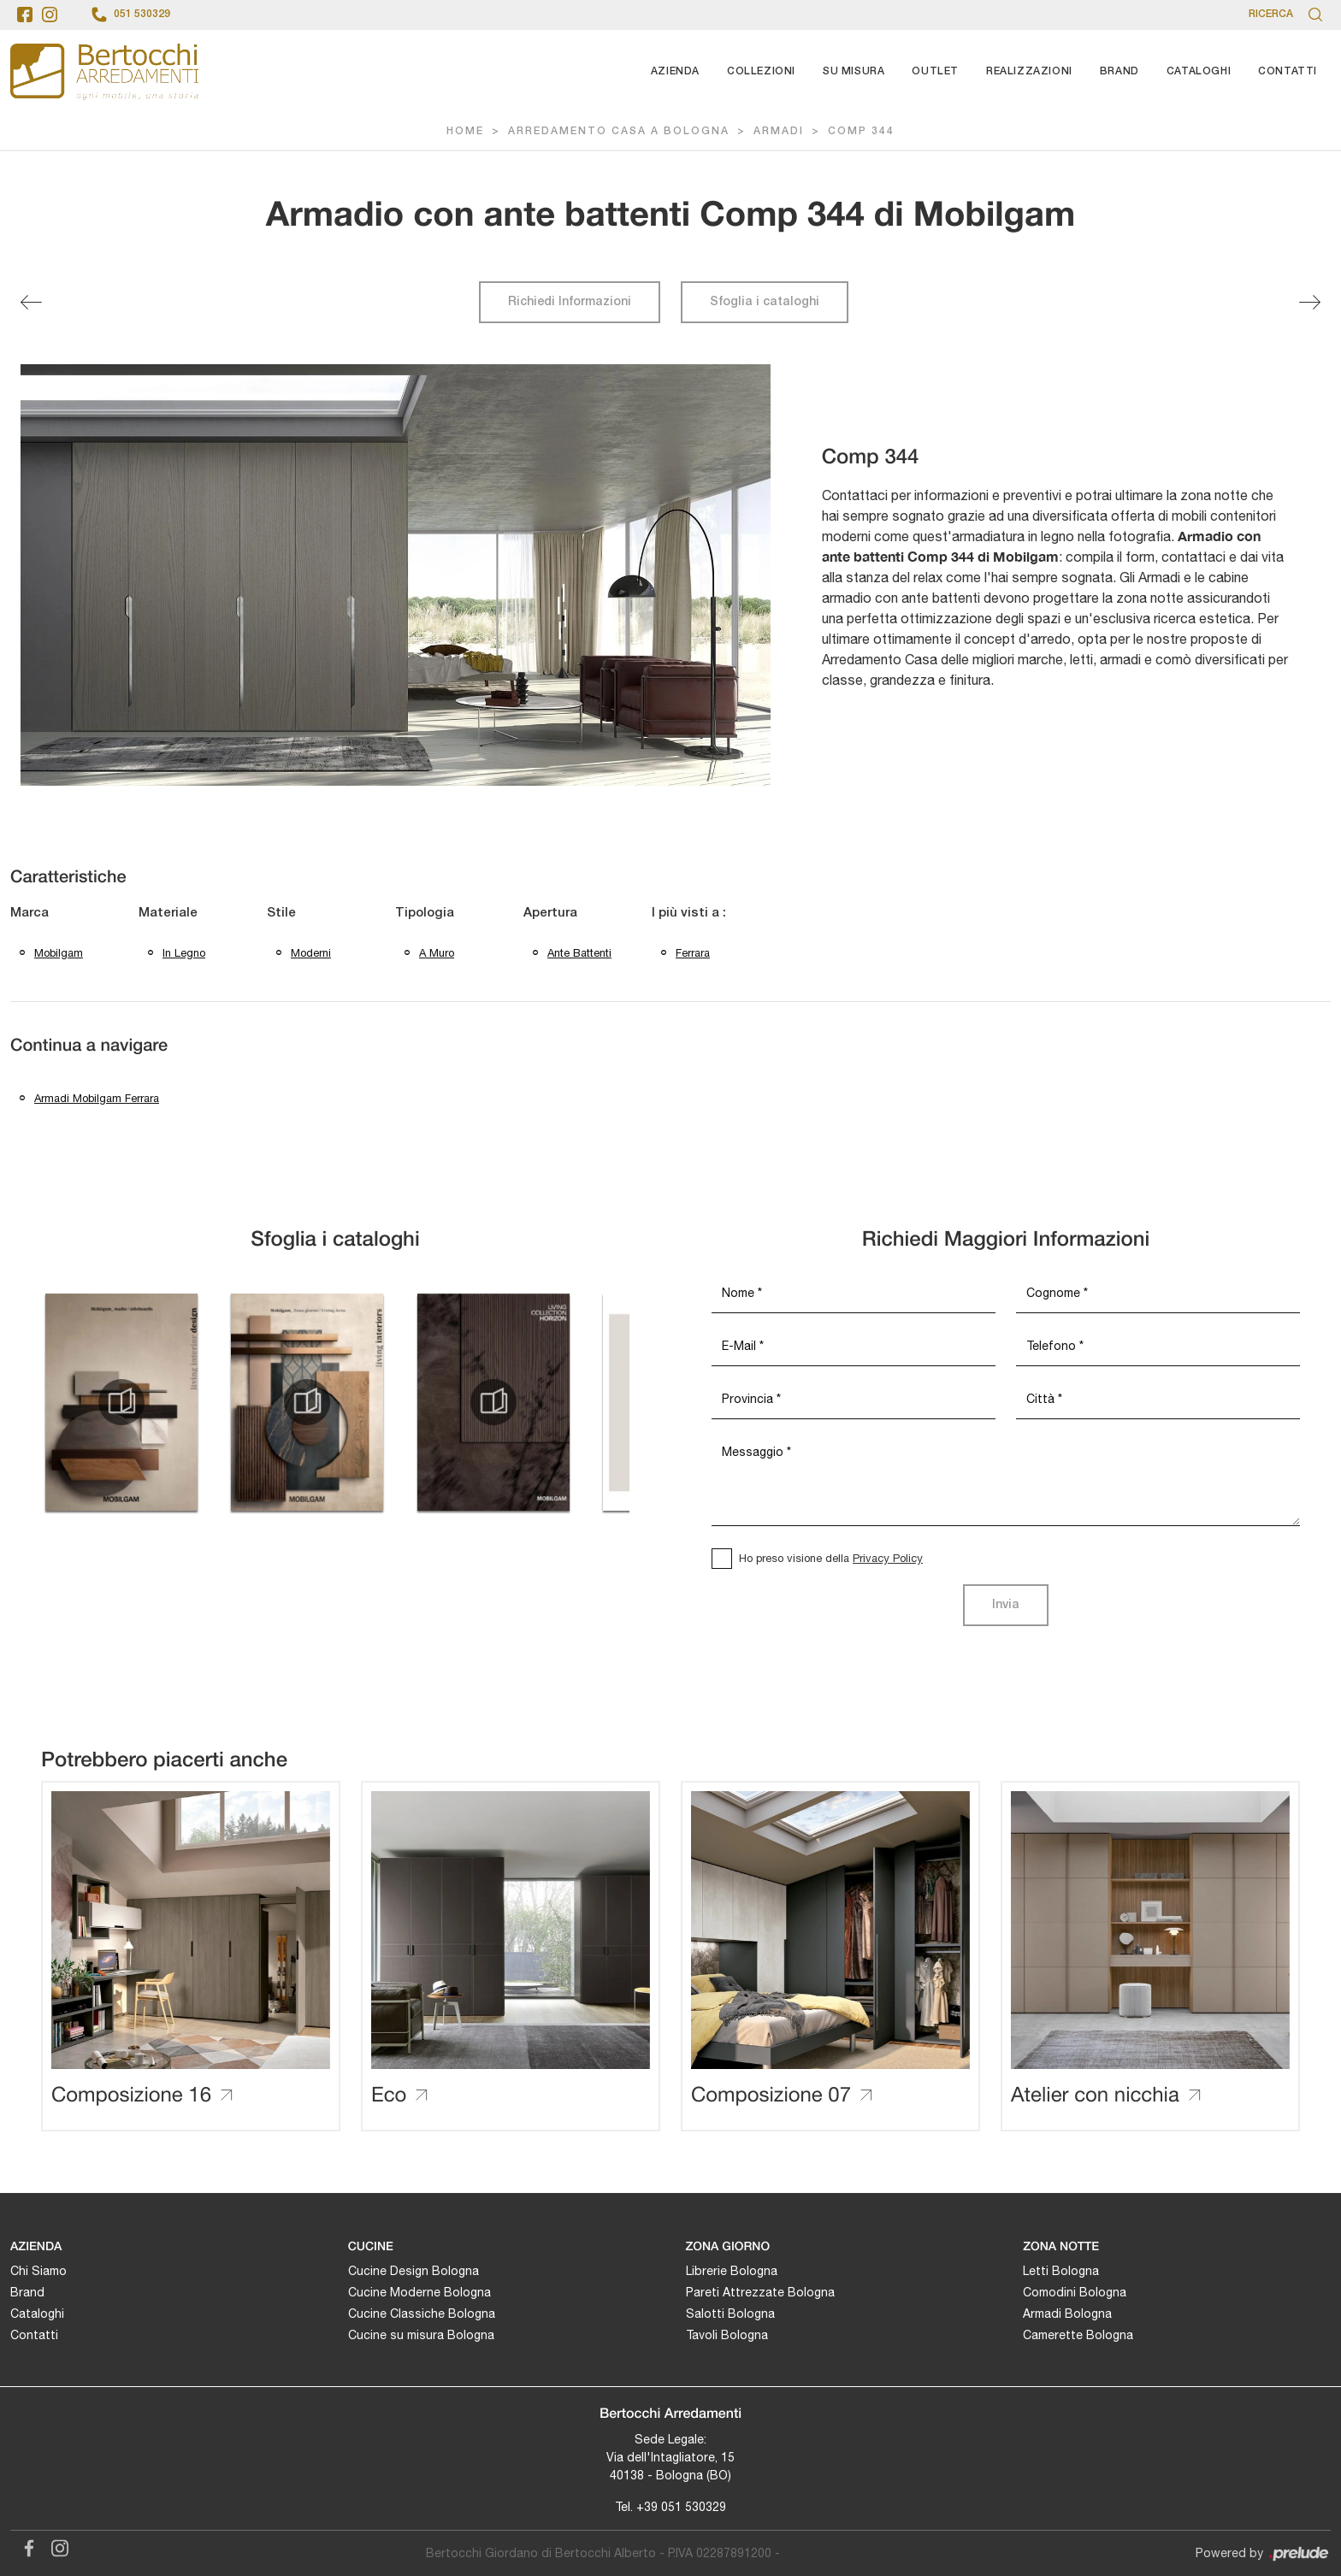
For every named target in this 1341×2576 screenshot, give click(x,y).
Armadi (778, 131)
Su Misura (853, 71)
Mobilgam (58, 952)
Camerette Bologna (1078, 2335)
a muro (436, 952)
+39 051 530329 (681, 2507)
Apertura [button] (550, 913)
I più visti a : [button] (689, 913)
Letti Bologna (1061, 2271)
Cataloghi (1199, 71)
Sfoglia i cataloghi (764, 302)
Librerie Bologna (731, 2271)
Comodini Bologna (1074, 2292)
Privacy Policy (888, 1558)
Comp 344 (861, 131)
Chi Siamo (38, 2271)
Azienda (675, 71)
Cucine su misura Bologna (421, 2335)
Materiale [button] (168, 913)
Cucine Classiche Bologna (421, 2313)
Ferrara (693, 952)
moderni (311, 952)
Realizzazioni (1029, 71)
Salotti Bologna (730, 2313)
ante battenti (579, 952)
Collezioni (761, 71)
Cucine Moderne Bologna (419, 2292)
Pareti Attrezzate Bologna (760, 2292)
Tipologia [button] (424, 913)
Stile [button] (281, 913)
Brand (1119, 71)
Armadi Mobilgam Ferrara (96, 1098)
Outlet (935, 71)
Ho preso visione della (831, 1558)
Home (465, 131)
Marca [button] (29, 913)
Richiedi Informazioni (569, 302)
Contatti (1287, 71)
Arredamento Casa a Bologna (619, 131)
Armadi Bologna (1067, 2313)
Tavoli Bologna (727, 2335)
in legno (183, 952)
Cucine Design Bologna (413, 2271)
